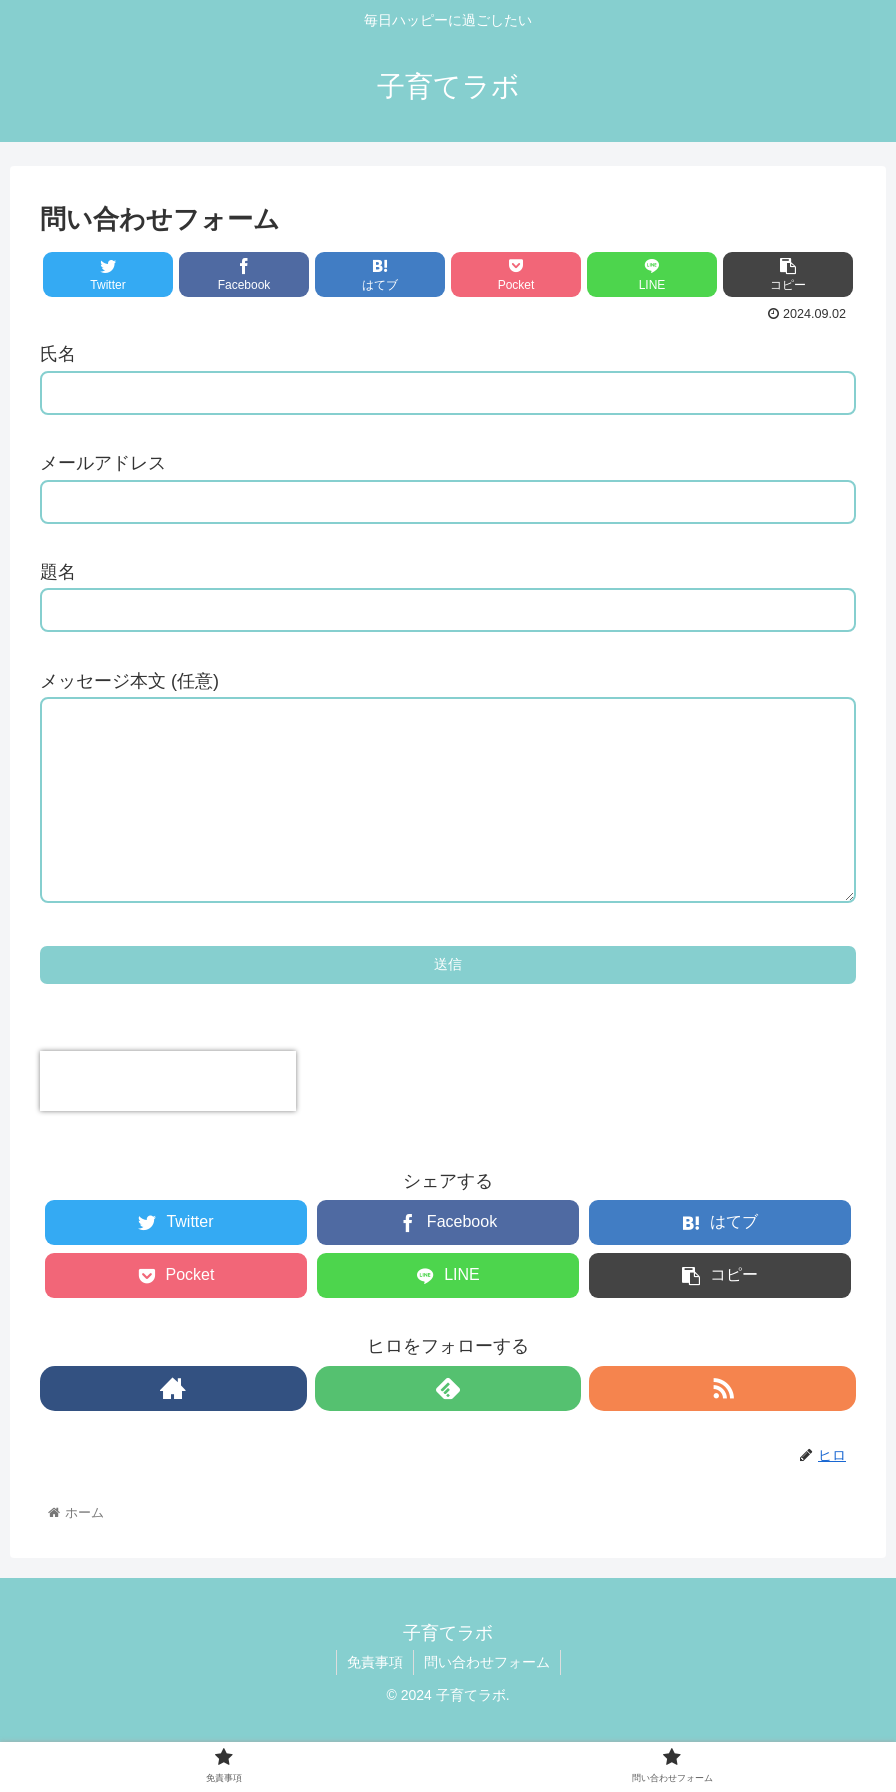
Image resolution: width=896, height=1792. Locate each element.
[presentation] (168, 1121)
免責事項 (375, 1702)
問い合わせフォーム (487, 1702)
